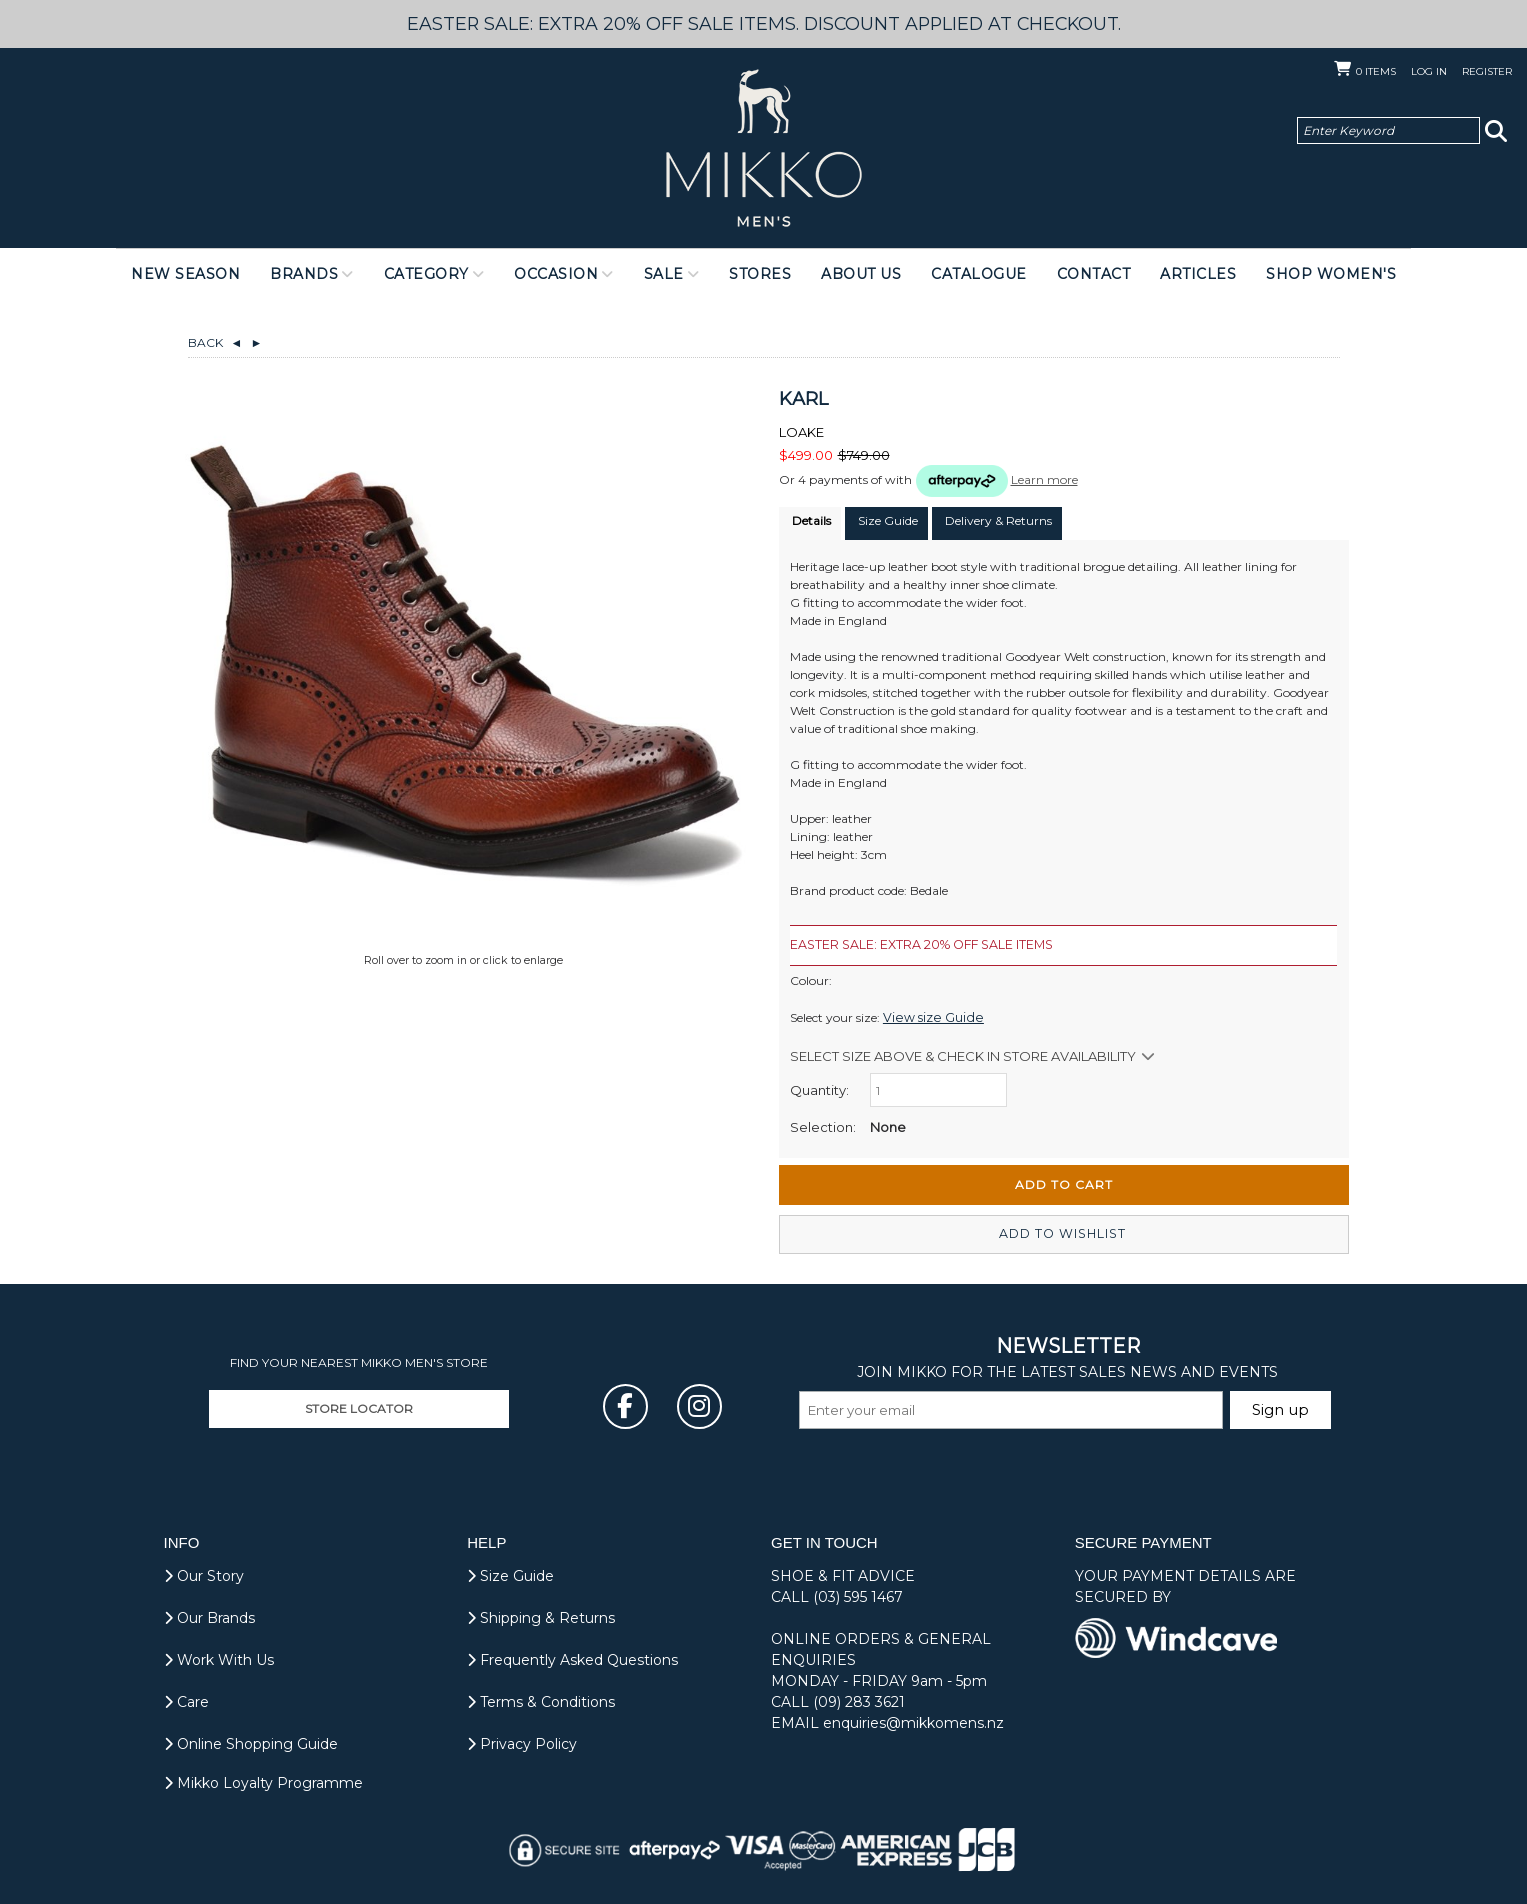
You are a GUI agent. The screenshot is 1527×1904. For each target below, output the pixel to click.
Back (215, 342)
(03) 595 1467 (858, 1596)
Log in (1429, 71)
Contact (1094, 274)
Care (186, 1701)
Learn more (1044, 479)
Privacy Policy (522, 1743)
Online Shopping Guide (251, 1743)
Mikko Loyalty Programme (263, 1782)
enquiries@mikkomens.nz (913, 1722)
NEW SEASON (185, 274)
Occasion (556, 274)
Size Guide (510, 1575)
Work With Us (219, 1659)
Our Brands (209, 1617)
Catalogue (979, 274)
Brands (304, 274)
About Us (861, 274)
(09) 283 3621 (859, 1701)
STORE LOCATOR (359, 1407)
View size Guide (927, 1016)
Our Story (204, 1575)
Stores (760, 274)
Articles (1198, 274)
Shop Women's (1331, 274)
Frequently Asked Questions (572, 1659)
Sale (664, 274)
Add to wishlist (1064, 1233)
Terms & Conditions (541, 1701)
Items (1376, 71)
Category (426, 274)
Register (1487, 71)
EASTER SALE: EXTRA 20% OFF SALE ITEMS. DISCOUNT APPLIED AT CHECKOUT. (763, 23)
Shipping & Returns (541, 1617)
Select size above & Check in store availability (963, 1055)
